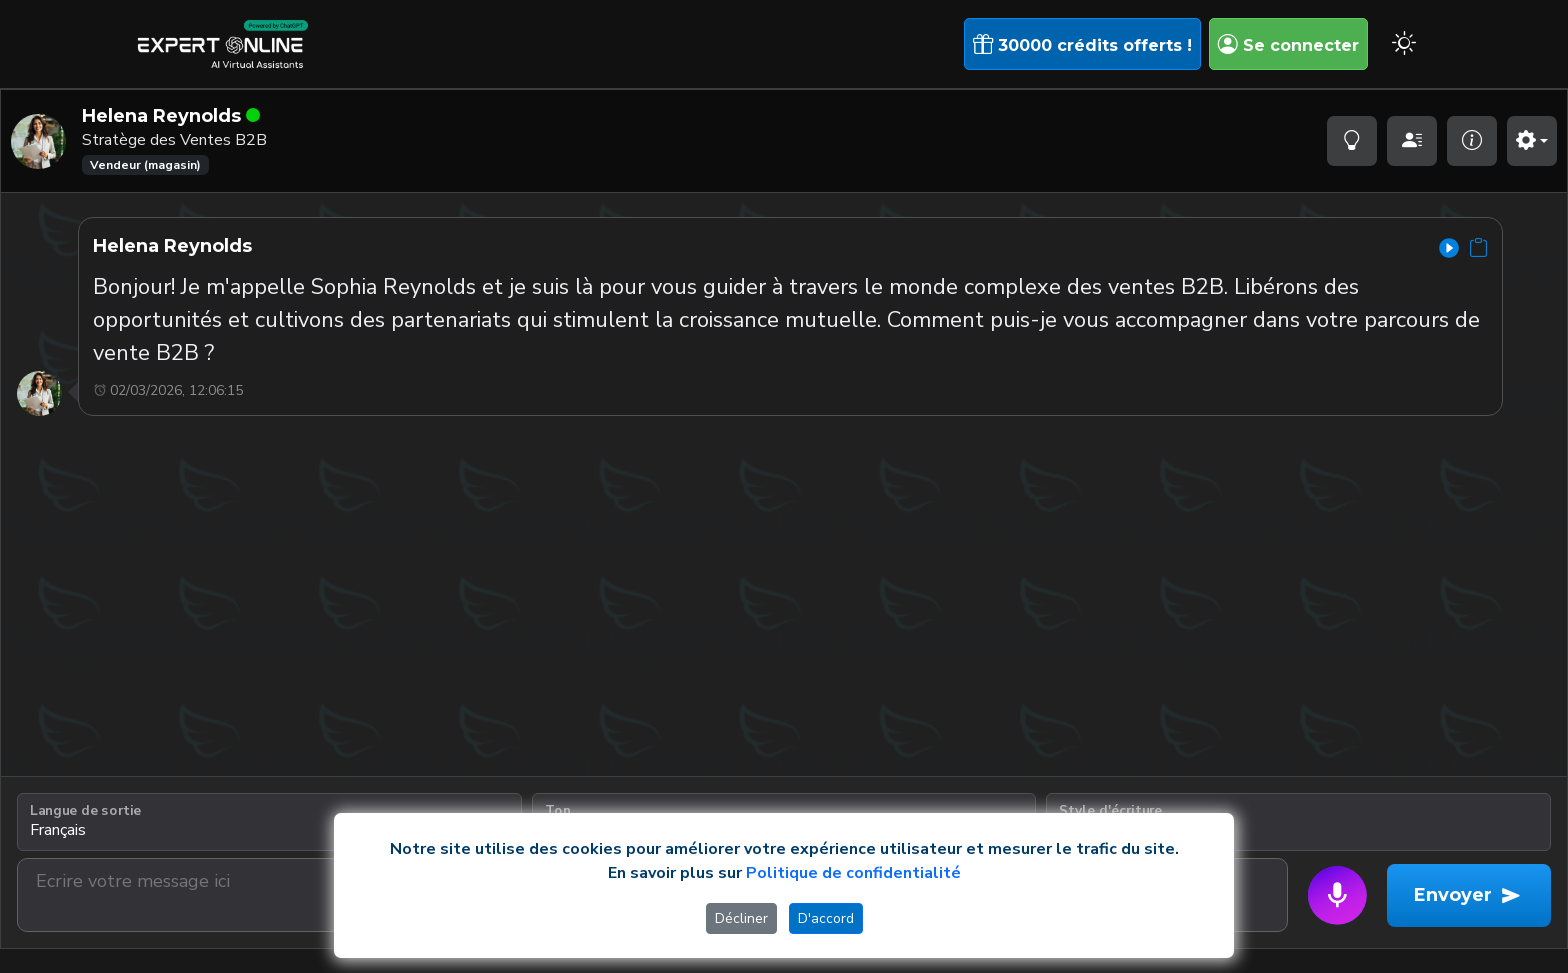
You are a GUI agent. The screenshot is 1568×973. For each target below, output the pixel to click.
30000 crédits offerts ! (1082, 44)
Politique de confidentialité (853, 873)
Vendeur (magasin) (145, 165)
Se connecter (1288, 44)
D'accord (826, 918)
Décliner (741, 918)
